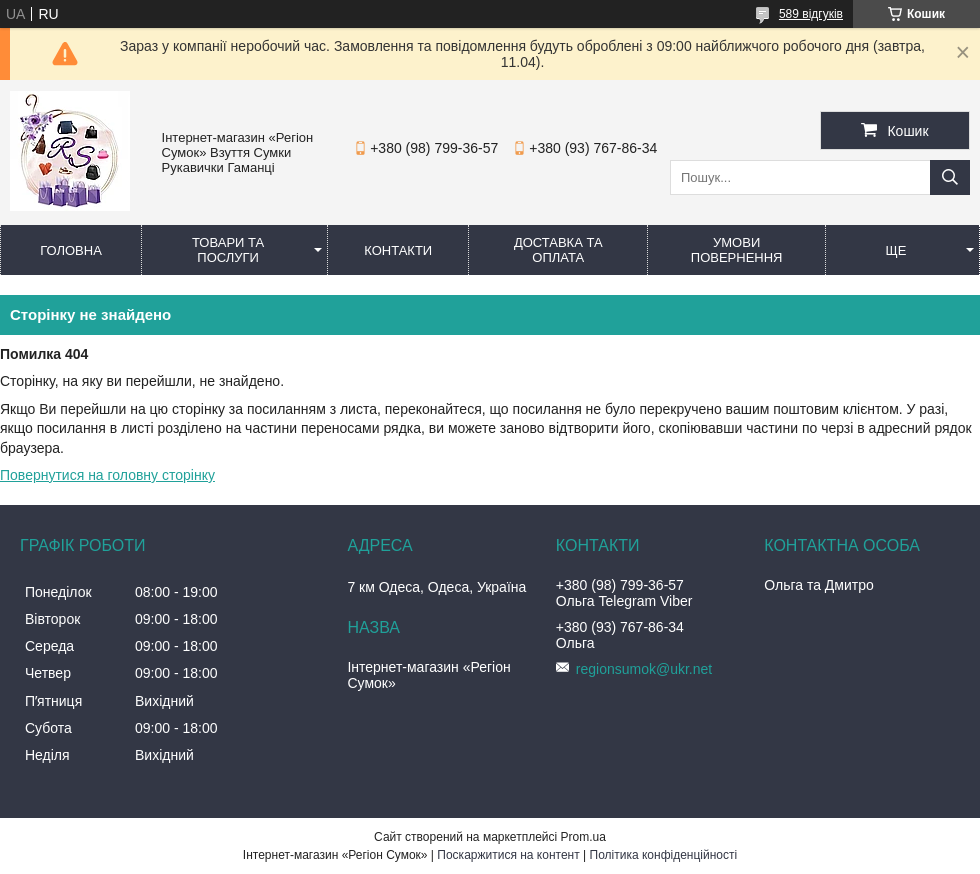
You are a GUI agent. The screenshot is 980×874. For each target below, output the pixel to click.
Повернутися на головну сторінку (107, 475)
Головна (71, 250)
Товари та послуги (228, 250)
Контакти (398, 250)
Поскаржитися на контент (508, 855)
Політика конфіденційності (664, 855)
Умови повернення (737, 250)
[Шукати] (950, 177)
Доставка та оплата (558, 250)
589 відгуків (811, 14)
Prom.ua (583, 837)
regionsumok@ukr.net (644, 669)
